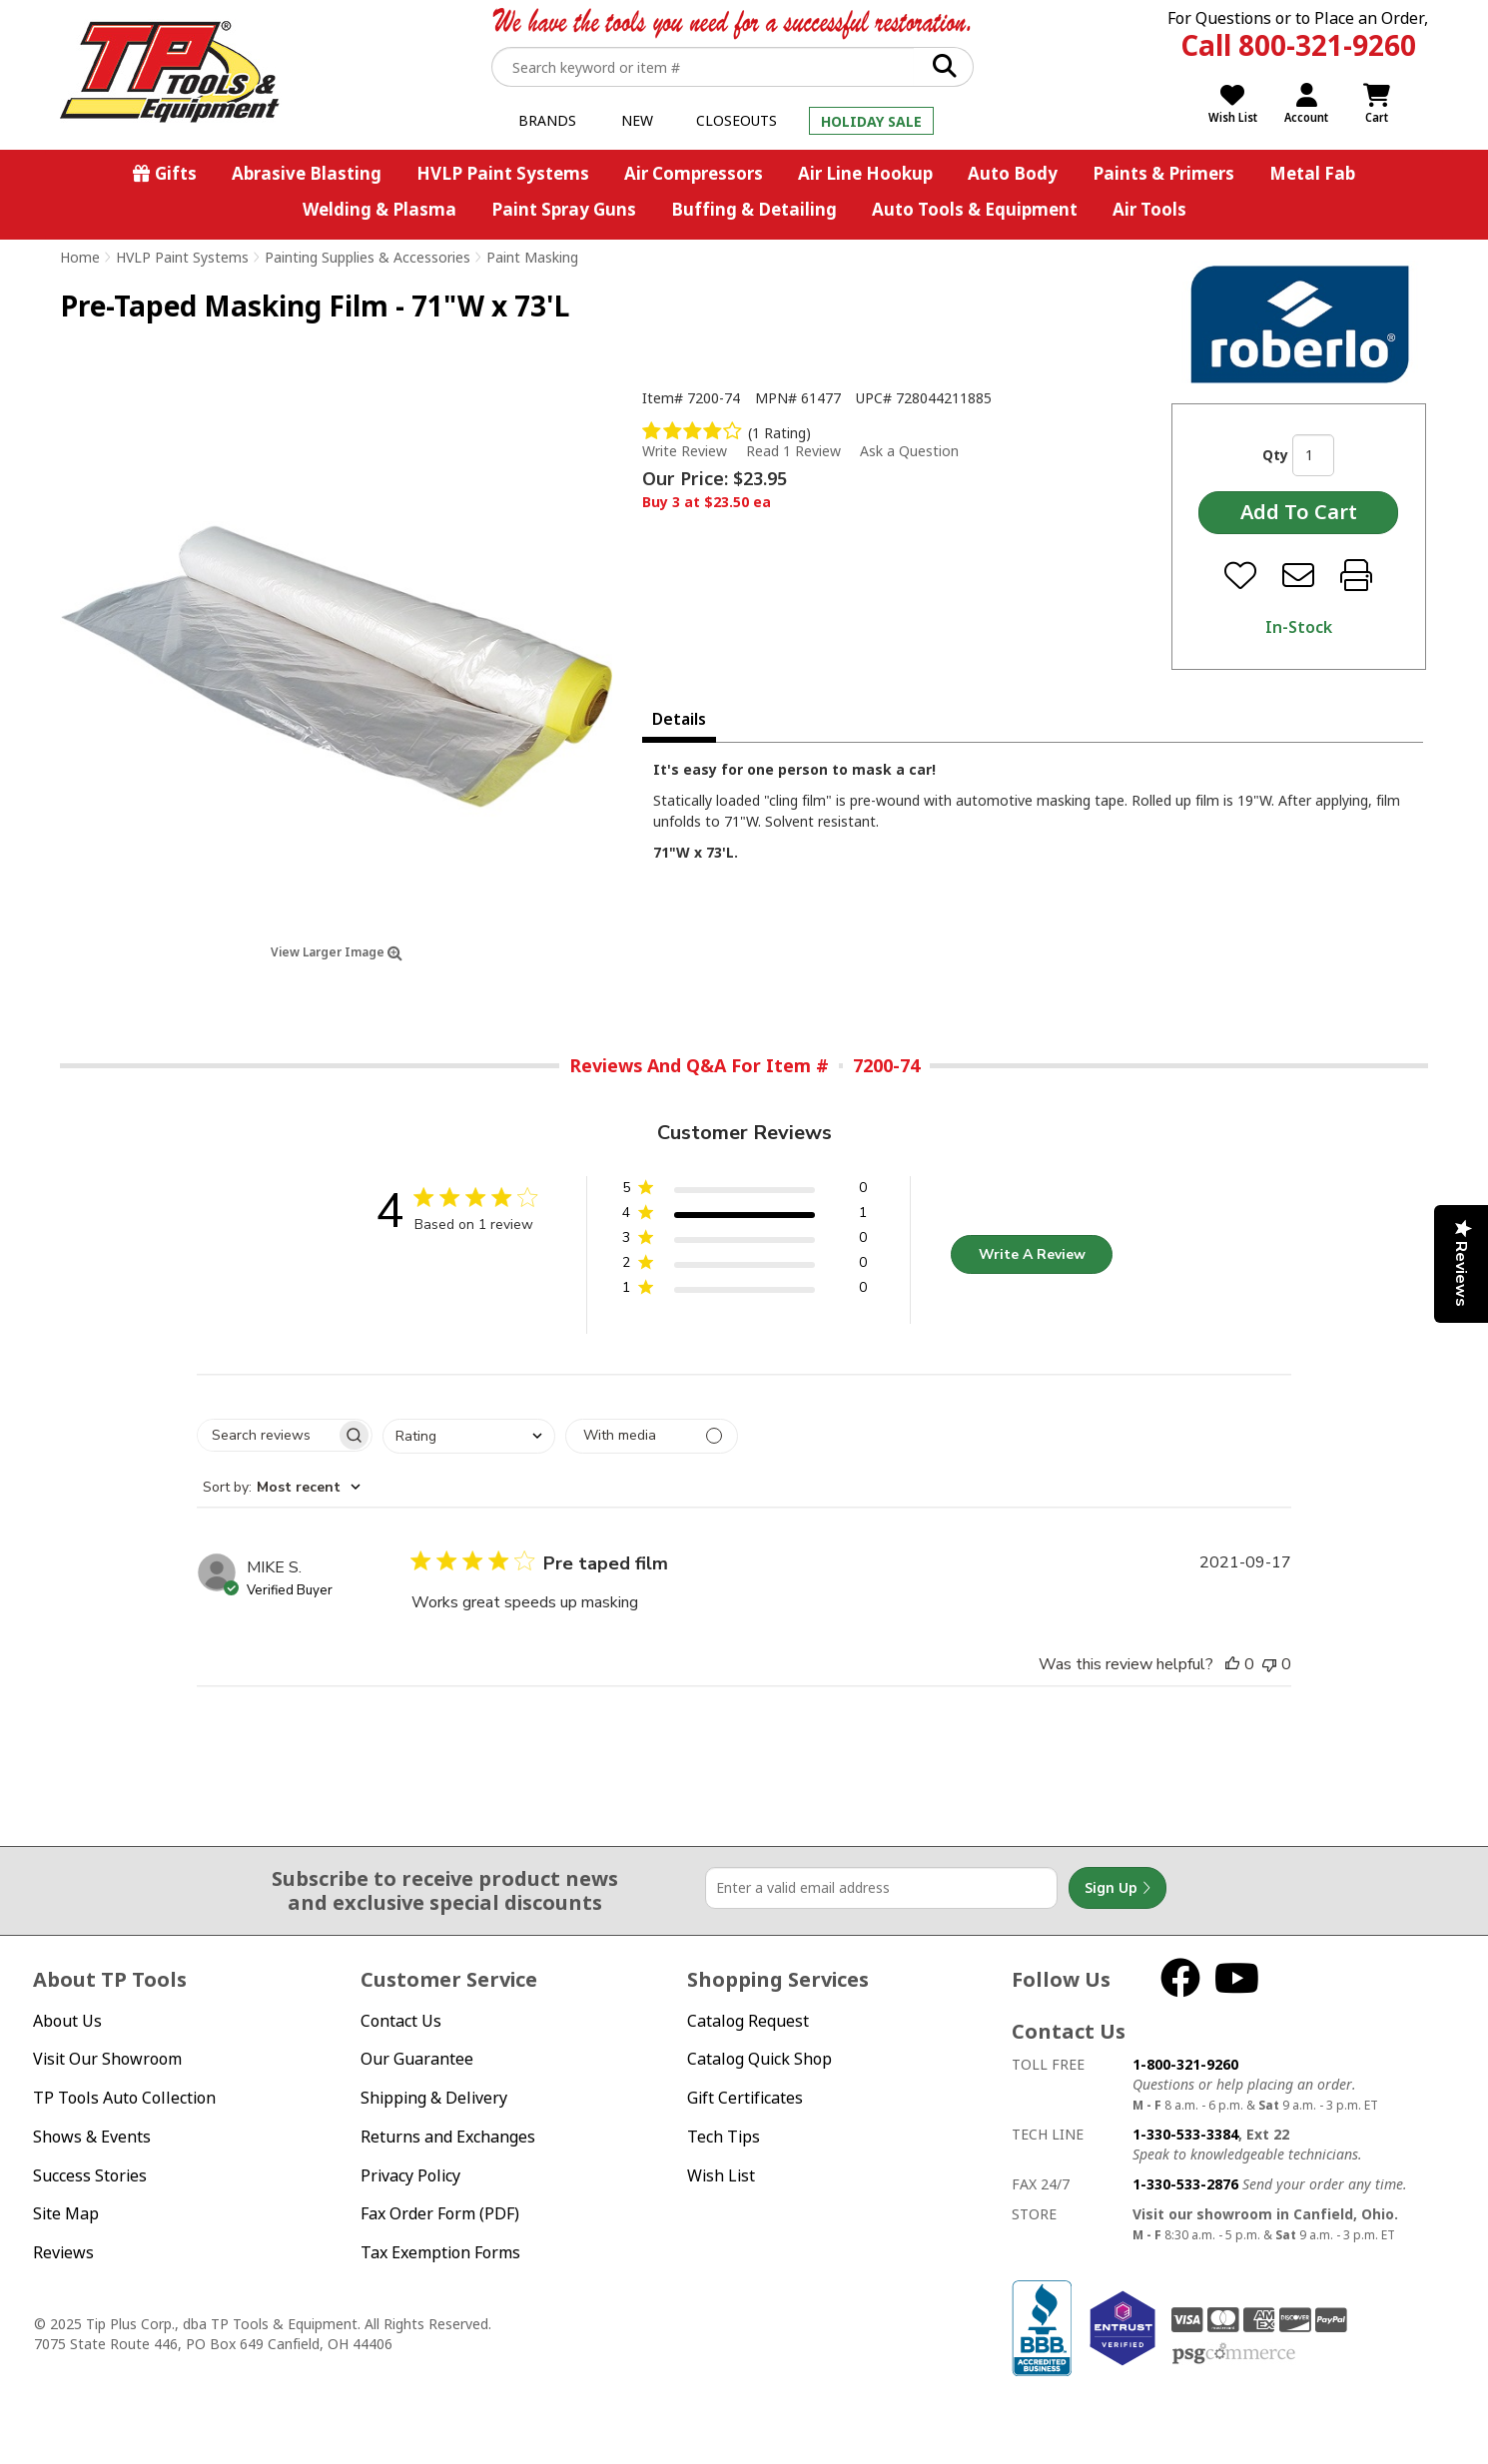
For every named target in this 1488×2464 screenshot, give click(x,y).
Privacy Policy (410, 2175)
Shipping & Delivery (434, 2098)
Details (679, 719)
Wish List (721, 2175)
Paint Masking (532, 257)
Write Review (684, 450)
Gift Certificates (745, 2098)
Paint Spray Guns (563, 209)
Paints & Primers (1163, 173)
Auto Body (1013, 173)
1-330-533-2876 (1185, 2183)
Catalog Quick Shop (759, 2059)
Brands (547, 120)
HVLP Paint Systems (502, 173)
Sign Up (1117, 1888)
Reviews (63, 2252)
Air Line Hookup (865, 173)
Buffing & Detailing (754, 209)
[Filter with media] (651, 1436)
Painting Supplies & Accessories (367, 257)
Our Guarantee (417, 2059)
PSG (1233, 2354)
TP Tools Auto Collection (124, 2098)
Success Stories (90, 2175)
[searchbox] (267, 1435)
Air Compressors (693, 173)
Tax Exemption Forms (440, 2252)
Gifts (176, 173)
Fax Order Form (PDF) (440, 2213)
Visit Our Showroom (107, 2059)
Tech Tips (723, 2137)
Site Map (66, 2213)
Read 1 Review (793, 450)
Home (80, 257)
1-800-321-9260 (1185, 2064)
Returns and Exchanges (448, 2137)
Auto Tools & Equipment (975, 209)
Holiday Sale (871, 121)
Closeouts (736, 120)
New (637, 120)
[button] (744, 1191)
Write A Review (1032, 1254)
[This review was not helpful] (1269, 1664)
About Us (67, 2021)
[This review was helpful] (1232, 1664)
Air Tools (1149, 209)
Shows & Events (92, 2137)
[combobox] (468, 1436)
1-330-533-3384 (1185, 2134)
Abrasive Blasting (306, 173)
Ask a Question (909, 451)
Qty (1275, 454)
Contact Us (401, 2021)
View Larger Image (336, 951)
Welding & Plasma (379, 209)
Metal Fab (1312, 173)
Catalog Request (748, 2021)
